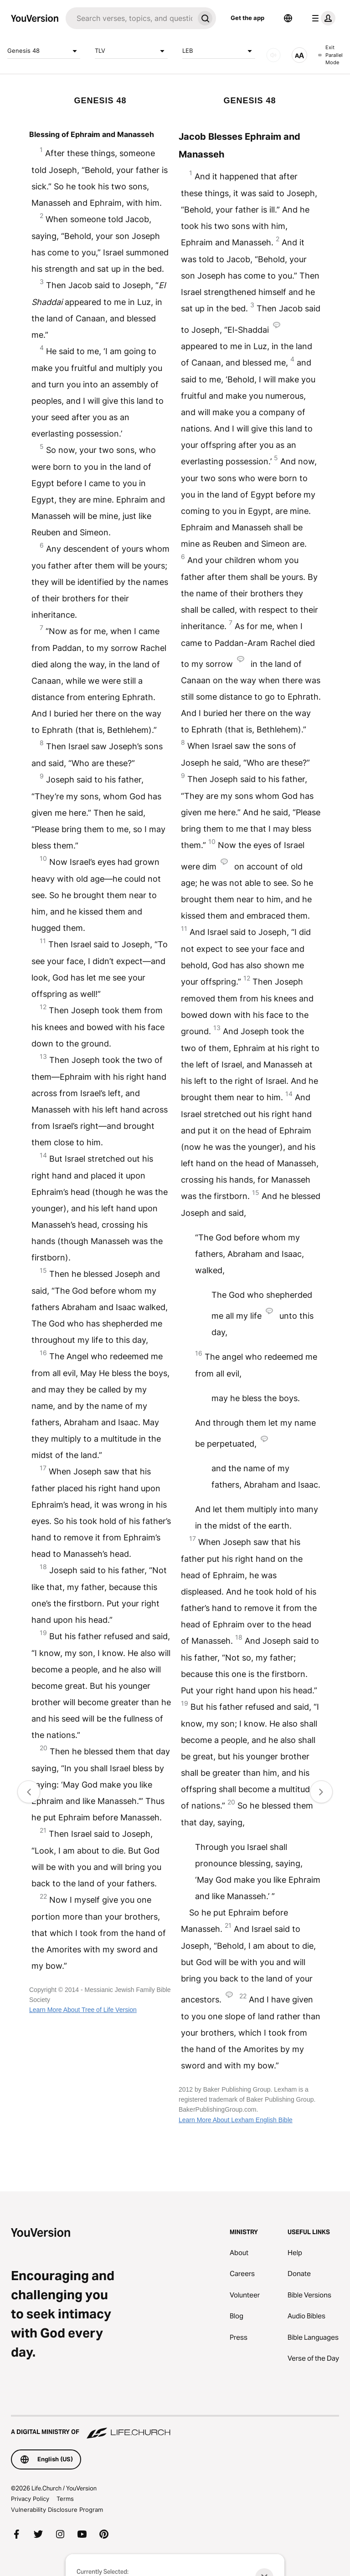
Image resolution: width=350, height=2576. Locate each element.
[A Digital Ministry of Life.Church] (175, 2428)
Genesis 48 (43, 51)
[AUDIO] (273, 55)
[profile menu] (321, 18)
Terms (65, 2498)
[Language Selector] (288, 18)
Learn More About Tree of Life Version (83, 2009)
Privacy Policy (30, 2498)
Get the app (247, 17)
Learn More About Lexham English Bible (236, 2120)
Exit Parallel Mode (330, 55)
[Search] (130, 18)
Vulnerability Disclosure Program (57, 2509)
